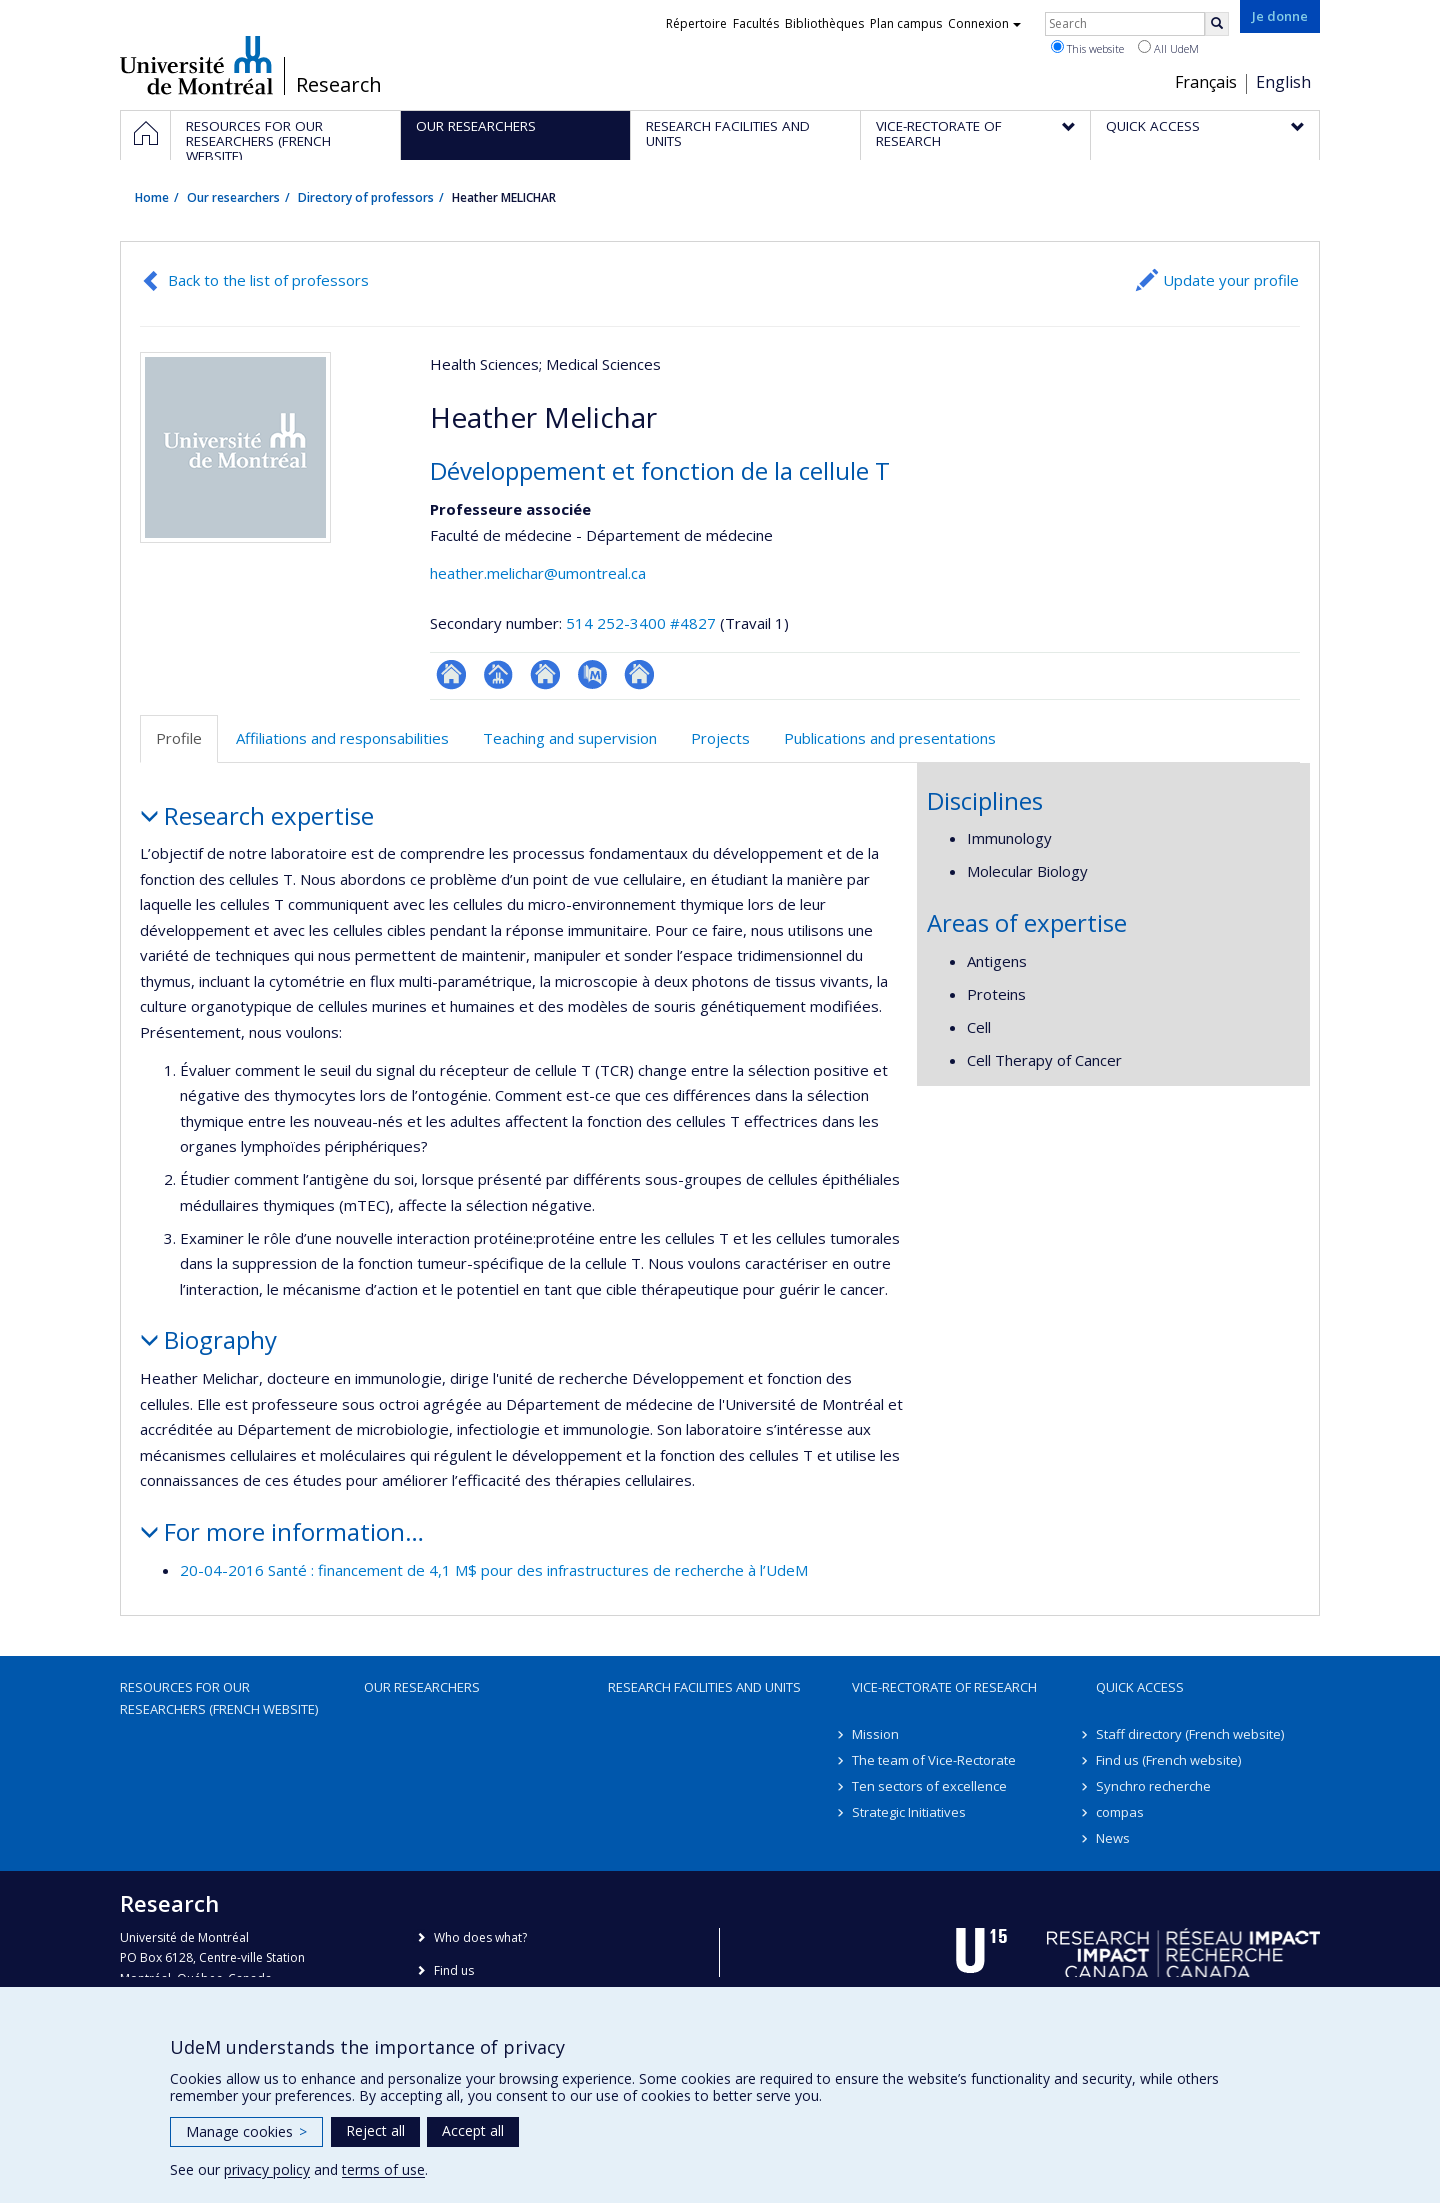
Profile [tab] (179, 738)
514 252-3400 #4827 (641, 623)
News (1113, 1838)
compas (1120, 1812)
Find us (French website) (1168, 1760)
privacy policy (267, 2169)
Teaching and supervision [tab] (570, 738)
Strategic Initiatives (909, 1812)
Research (339, 85)
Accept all (473, 2130)
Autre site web (639, 674)
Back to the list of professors (268, 280)
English (1283, 82)
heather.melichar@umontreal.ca (538, 573)
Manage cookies (246, 2131)
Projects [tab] (720, 738)
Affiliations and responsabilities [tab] (342, 738)
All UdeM (1168, 48)
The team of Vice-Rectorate (934, 1760)
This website (1087, 48)
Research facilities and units (704, 1687)
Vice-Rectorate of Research (944, 1687)
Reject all (375, 2130)
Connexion (984, 23)
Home (152, 197)
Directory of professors (366, 197)
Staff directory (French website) (1190, 1734)
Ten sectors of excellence (929, 1786)
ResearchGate (451, 674)
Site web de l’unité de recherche (545, 674)
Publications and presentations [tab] (890, 738)
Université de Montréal (196, 65)
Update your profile (1231, 280)
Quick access (1140, 1687)
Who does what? (480, 1937)
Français (1206, 82)
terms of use (383, 2169)
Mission (875, 1734)
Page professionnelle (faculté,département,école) (498, 674)
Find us (454, 1970)
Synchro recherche (1153, 1786)
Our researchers (233, 197)
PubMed (592, 674)
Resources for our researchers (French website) (219, 1698)
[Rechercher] (1217, 24)
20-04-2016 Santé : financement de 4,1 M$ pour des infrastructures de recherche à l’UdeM (494, 1570)
